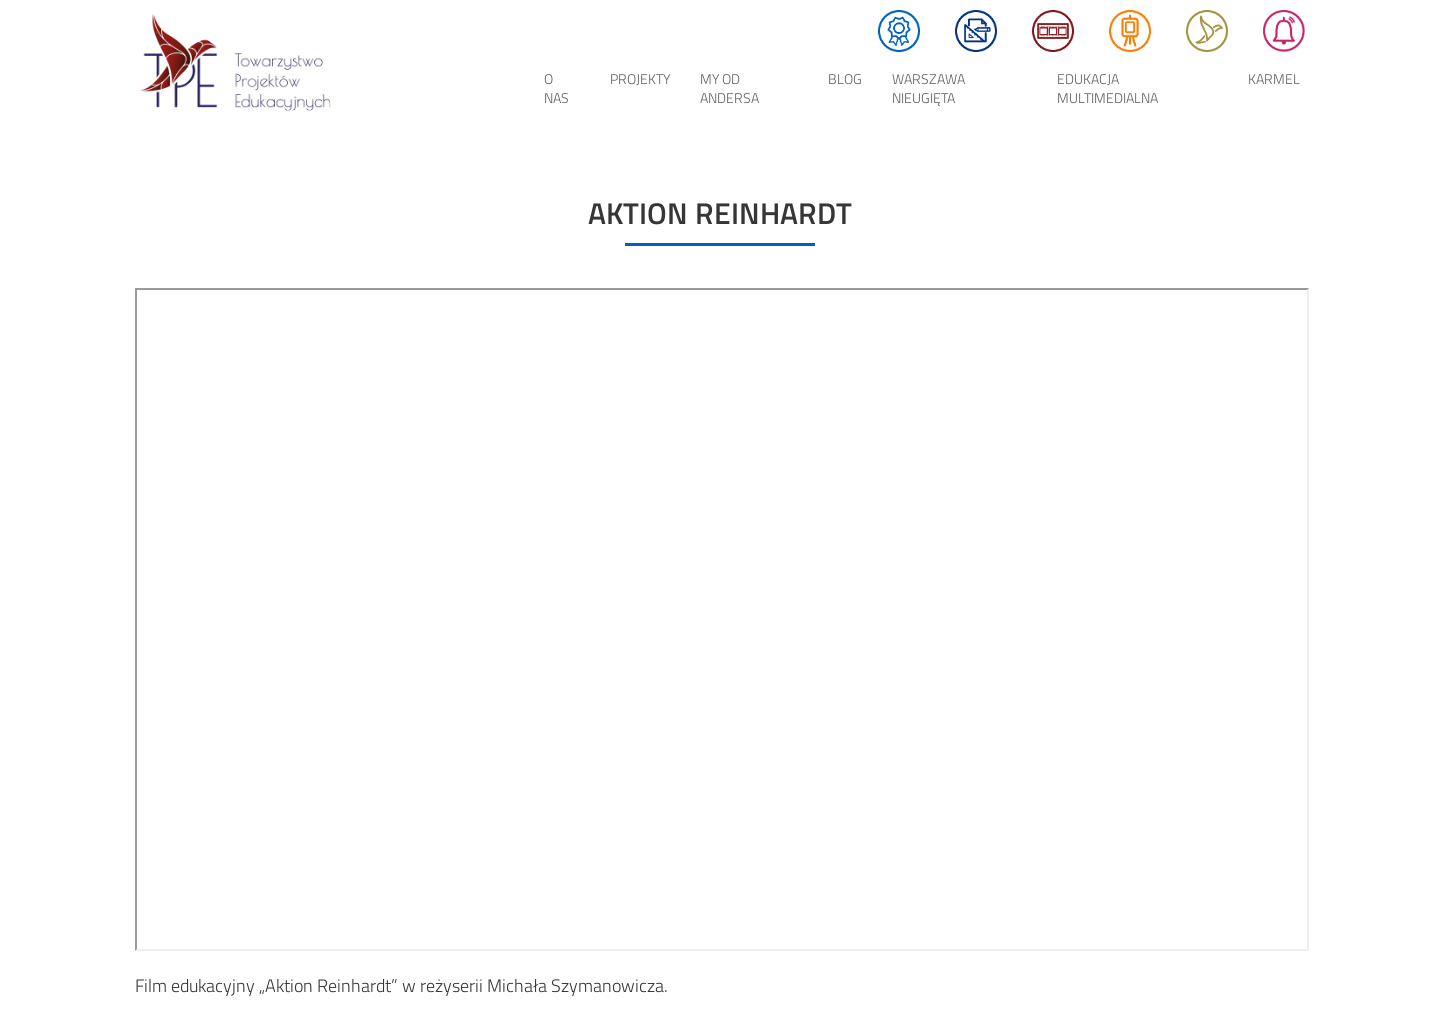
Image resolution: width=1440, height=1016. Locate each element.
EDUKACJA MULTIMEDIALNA (1107, 88)
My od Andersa (729, 88)
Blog (845, 78)
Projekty (640, 78)
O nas (556, 88)
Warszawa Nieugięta (928, 88)
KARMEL (1274, 78)
